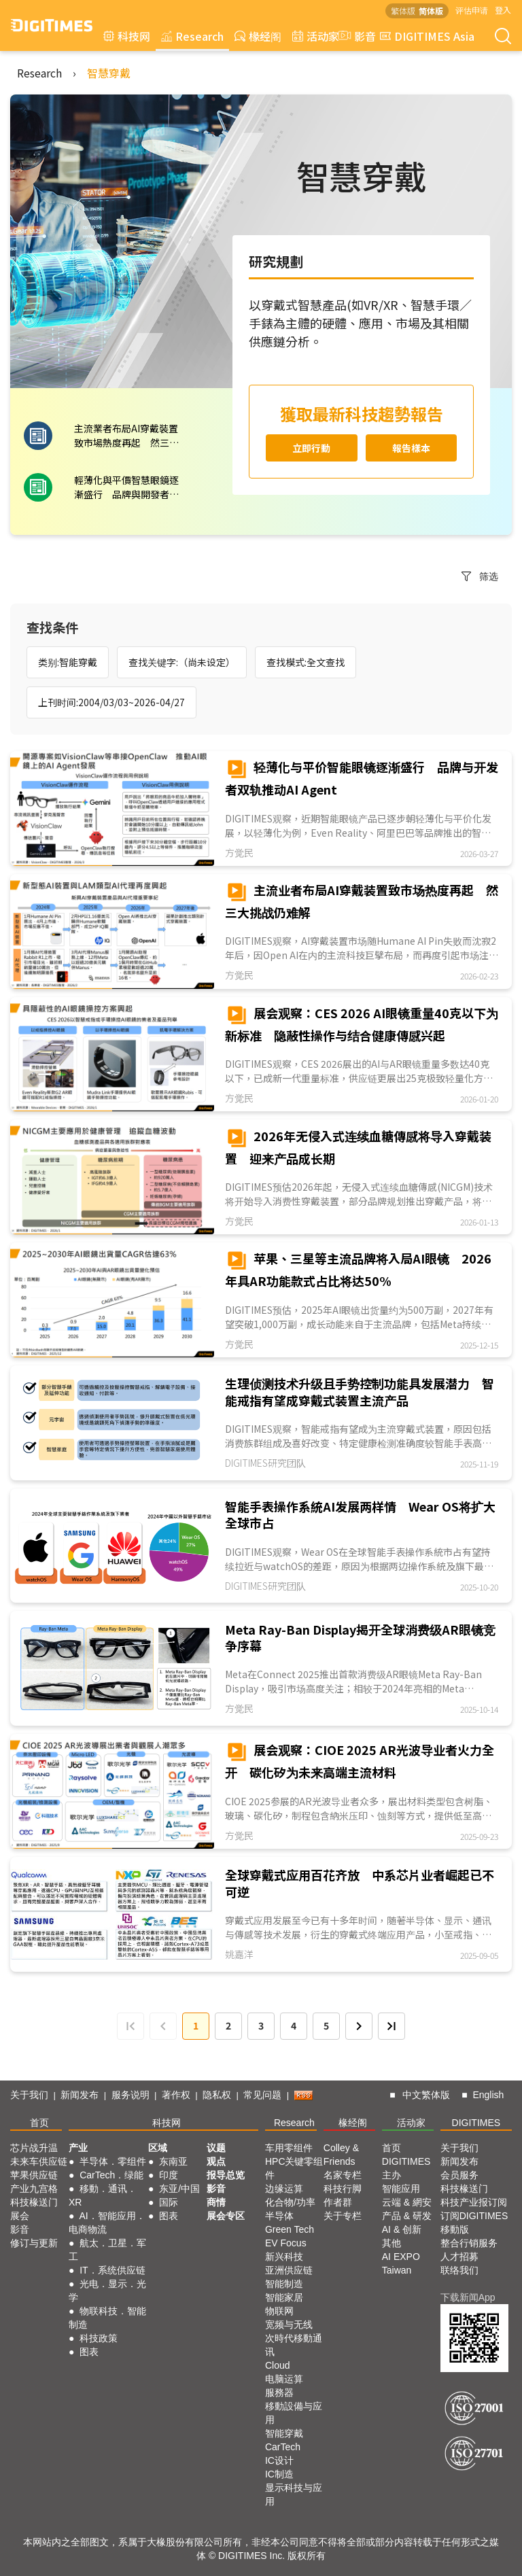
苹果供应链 (34, 2175)
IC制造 (279, 2474)
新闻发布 (79, 2094)
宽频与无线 (289, 2324)
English (488, 2094)
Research (192, 36)
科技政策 (99, 2338)
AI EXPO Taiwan (401, 2263)
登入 (503, 10)
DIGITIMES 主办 (406, 2168)
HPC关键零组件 (294, 2168)
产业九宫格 (34, 2188)
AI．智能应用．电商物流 (107, 2222)
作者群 (338, 2202)
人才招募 (459, 2256)
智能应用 (401, 2188)
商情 (216, 2202)
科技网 (126, 36)
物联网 (279, 2310)
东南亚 (173, 2161)
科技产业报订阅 (473, 2202)
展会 (19, 2215)
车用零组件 (289, 2147)
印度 (168, 2175)
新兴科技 (284, 2256)
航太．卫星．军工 (107, 2250)
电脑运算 (284, 2378)
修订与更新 (34, 2243)
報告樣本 (411, 448)
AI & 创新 (401, 2229)
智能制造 (284, 2283)
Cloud (277, 2365)
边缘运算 (284, 2188)
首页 (39, 2122)
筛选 (480, 575)
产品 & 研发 (407, 2215)
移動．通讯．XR (103, 2195)
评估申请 (471, 10)
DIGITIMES (476, 2122)
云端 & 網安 (407, 2202)
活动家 (315, 36)
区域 (157, 2147)
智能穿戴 (284, 2433)
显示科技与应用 (293, 2494)
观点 (216, 2161)
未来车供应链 (38, 2161)
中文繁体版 (426, 2094)
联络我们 (459, 2270)
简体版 (431, 10)
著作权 (176, 2094)
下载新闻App (467, 2297)
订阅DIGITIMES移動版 (474, 2222)
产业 (78, 2147)
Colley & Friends (341, 2154)
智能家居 (284, 2297)
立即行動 (311, 448)
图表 (89, 2351)
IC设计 (279, 2460)
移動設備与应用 (293, 2413)
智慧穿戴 (108, 73)
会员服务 (459, 2175)
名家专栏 (343, 2175)
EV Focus (286, 2243)
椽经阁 (257, 36)
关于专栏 (343, 2215)
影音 (355, 36)
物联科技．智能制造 (107, 2317)
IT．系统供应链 (112, 2270)
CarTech (282, 2446)
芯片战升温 (34, 2147)
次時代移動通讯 (293, 2345)
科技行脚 (343, 2188)
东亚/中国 (179, 2188)
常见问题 (262, 2094)
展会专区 (226, 2215)
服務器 (279, 2392)
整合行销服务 (469, 2243)
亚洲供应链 (289, 2270)
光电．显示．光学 (107, 2290)
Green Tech (289, 2229)
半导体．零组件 (113, 2161)
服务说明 (130, 2094)
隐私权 (217, 2094)
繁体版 (403, 10)
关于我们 (29, 2094)
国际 (168, 2202)
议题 (216, 2147)
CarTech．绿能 (111, 2175)
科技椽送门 (34, 2202)
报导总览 (226, 2175)
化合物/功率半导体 (290, 2209)
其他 (391, 2243)
